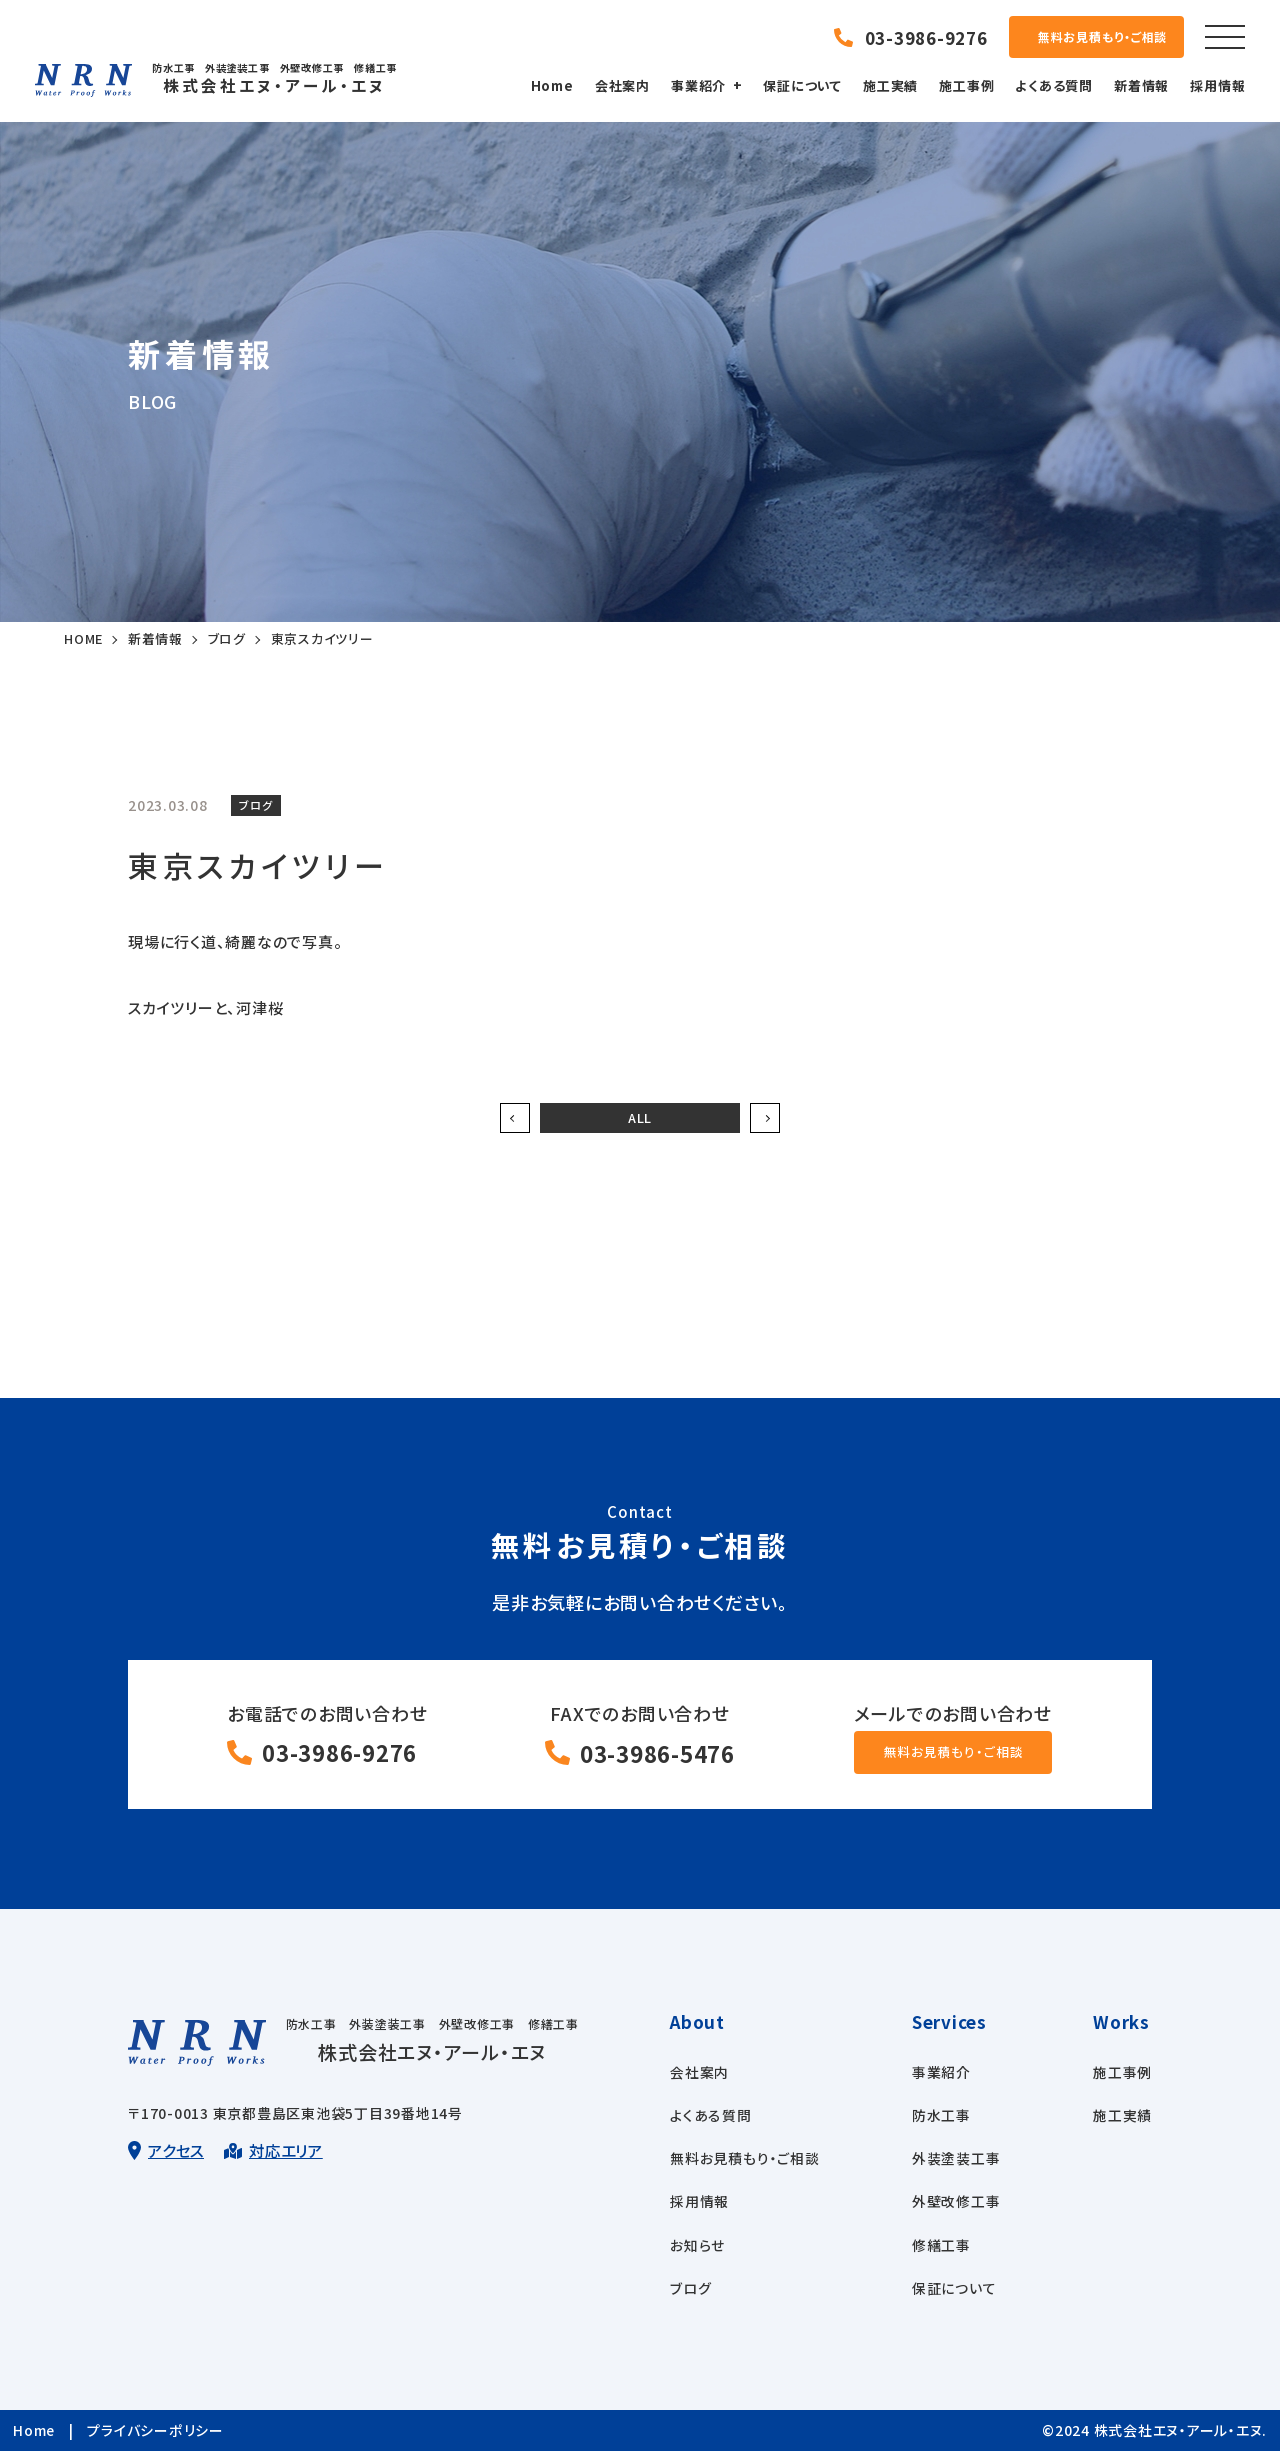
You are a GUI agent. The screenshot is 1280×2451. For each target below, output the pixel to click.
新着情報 (1144, 85)
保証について (805, 85)
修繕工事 (941, 2246)
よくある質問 (1057, 85)
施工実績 (892, 85)
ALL (640, 1118)
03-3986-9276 (339, 1754)
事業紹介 (700, 85)
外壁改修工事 (956, 2202)
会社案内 (624, 85)
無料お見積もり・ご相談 (744, 2159)
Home (554, 85)
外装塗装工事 (956, 2159)
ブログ (690, 2289)
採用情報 (1220, 85)
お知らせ (697, 2246)
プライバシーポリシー (155, 2431)
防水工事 (941, 2116)
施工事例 (969, 85)
